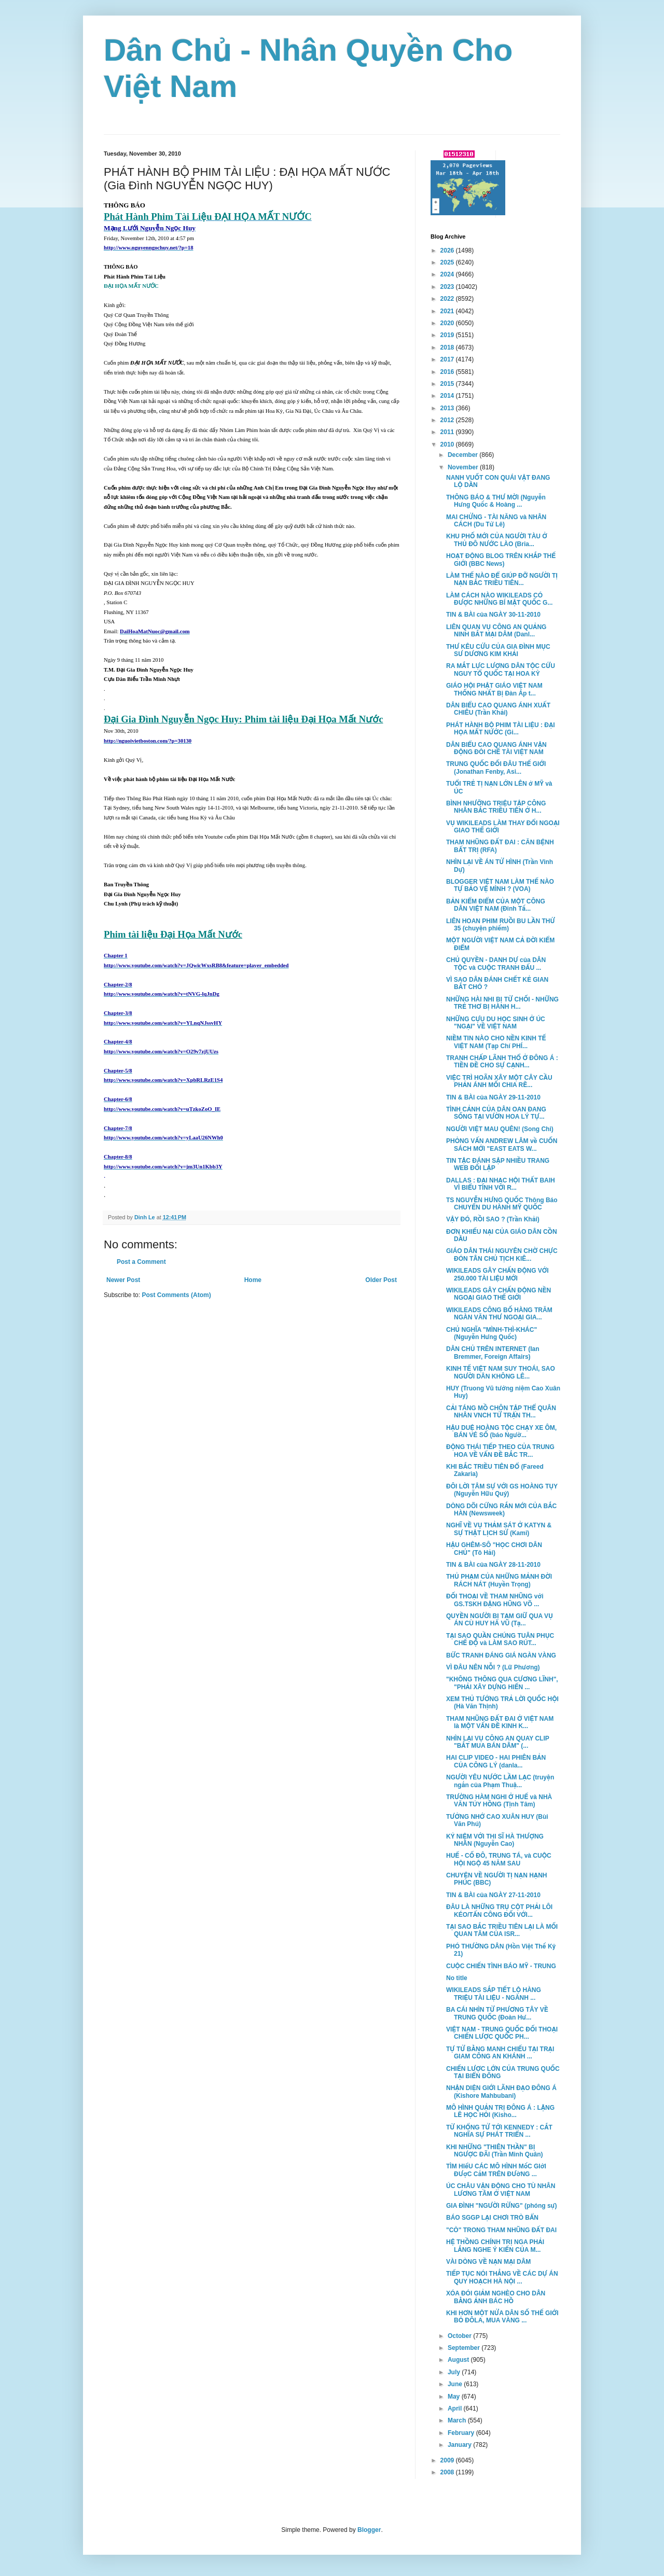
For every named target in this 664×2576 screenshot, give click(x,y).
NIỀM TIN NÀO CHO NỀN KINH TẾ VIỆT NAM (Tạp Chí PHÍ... (496, 1042)
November (464, 467)
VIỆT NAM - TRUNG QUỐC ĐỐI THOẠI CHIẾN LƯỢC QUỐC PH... (502, 2033)
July (455, 2372)
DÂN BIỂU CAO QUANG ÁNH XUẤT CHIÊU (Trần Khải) (498, 709)
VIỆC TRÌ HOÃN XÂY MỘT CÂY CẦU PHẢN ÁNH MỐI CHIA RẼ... (499, 1081)
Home (252, 1280)
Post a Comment (141, 1261)
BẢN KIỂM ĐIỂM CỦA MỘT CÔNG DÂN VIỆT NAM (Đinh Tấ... (495, 905)
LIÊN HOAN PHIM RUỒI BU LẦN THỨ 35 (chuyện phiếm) (500, 924)
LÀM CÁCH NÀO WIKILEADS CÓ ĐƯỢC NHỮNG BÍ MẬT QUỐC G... (499, 599)
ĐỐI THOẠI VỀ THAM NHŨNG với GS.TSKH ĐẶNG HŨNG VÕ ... (495, 1600)
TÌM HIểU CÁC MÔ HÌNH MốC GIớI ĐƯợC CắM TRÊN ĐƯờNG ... (496, 2170)
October (460, 2336)
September (464, 2347)
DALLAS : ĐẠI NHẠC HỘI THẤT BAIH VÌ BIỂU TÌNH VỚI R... (500, 1184)
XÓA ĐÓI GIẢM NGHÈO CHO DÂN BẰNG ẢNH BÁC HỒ (495, 2297)
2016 (448, 371)
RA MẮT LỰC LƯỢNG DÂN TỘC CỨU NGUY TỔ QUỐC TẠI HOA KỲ (500, 669)
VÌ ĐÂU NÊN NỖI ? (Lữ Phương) (493, 1667)
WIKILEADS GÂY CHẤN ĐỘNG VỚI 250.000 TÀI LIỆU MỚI (497, 1274)
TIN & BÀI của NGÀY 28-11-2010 (493, 1564)
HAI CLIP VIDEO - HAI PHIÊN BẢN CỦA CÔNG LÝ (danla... (496, 1761)
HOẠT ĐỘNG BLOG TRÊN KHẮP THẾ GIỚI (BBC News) (501, 559)
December (463, 454)
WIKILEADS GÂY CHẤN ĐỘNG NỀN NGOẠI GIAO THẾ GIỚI (498, 1294)
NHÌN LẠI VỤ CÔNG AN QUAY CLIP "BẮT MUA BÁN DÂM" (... (497, 1742)
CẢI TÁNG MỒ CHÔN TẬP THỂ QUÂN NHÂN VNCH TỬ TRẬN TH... (501, 1411)
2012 (448, 420)
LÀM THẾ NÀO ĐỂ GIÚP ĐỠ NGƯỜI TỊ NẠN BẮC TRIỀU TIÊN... (502, 579)
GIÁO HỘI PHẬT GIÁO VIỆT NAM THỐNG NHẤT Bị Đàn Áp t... (494, 689)
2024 (448, 274)
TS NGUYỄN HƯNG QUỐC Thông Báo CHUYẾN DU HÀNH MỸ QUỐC (502, 1203)
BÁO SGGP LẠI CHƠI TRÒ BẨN (492, 2217)
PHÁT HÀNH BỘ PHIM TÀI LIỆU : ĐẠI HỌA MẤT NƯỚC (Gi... (500, 728)
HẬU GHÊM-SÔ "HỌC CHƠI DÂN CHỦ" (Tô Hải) (494, 1548)
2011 (448, 432)
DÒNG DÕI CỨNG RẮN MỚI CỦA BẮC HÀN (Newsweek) (501, 1509)
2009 (448, 2460)
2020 (448, 323)
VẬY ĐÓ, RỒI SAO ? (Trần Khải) (493, 1219)
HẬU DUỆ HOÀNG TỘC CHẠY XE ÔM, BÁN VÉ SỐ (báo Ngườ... (501, 1431)
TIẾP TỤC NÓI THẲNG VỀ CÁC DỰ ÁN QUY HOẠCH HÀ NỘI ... (502, 2277)
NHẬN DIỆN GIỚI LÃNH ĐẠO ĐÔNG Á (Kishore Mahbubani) (501, 2091)
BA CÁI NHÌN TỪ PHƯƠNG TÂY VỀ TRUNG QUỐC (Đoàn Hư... (497, 2013)
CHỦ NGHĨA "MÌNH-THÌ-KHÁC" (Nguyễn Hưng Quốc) (491, 1333)
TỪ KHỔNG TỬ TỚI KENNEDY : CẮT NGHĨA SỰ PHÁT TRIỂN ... (499, 2131)
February (462, 2432)
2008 (448, 2472)
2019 (448, 335)
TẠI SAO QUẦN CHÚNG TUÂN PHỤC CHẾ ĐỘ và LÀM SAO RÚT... (500, 1639)
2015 (448, 383)
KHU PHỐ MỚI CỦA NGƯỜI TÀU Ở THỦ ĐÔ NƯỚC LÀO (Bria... (496, 540)
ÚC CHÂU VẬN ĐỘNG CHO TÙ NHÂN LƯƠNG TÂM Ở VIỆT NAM (500, 2189)
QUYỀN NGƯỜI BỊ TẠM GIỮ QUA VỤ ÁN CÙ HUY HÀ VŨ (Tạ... (499, 1619)
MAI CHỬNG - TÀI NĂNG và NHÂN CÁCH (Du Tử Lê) (496, 520)
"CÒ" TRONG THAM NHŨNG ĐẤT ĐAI (501, 2230)
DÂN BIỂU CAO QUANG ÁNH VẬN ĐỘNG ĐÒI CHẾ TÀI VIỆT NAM (496, 748)
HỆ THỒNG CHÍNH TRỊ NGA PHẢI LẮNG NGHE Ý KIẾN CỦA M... (495, 2245)
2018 (448, 347)
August (459, 2359)
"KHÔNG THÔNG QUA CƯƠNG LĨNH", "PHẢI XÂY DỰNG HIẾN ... (502, 1683)
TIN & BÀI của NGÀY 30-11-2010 (493, 614)
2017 (448, 359)
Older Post (381, 1280)
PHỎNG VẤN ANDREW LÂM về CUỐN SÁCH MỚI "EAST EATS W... (501, 1144)
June (456, 2384)
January (460, 2444)
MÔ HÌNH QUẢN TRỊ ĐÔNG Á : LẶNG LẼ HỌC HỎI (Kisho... (500, 2111)
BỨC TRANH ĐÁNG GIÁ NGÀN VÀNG (501, 1655)
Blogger (369, 2529)
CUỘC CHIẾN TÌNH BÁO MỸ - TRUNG (501, 1966)
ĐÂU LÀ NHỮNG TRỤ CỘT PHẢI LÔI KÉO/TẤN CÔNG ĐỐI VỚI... (499, 1910)
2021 (448, 311)
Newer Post (123, 1280)
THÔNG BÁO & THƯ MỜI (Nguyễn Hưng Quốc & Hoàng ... (496, 501)
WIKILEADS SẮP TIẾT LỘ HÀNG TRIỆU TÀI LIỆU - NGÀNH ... (493, 1993)
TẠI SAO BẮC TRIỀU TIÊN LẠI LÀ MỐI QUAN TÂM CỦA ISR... (502, 1930)
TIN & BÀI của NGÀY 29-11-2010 (493, 1097)
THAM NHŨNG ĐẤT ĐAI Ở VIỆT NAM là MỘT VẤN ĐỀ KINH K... (500, 1722)
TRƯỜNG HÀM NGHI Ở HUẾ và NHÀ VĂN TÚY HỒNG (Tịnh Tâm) (499, 1800)
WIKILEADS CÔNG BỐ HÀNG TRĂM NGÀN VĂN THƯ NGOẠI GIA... (499, 1313)
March (458, 2420)
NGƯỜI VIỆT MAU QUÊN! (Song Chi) (500, 1129)
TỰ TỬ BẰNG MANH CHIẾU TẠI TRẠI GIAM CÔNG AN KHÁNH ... (500, 2052)
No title (456, 1978)
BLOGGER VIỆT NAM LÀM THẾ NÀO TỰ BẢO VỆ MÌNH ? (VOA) (500, 885)
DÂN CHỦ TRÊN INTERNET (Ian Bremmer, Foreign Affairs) (493, 1352)
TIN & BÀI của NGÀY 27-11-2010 (493, 1895)
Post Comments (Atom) (176, 1295)
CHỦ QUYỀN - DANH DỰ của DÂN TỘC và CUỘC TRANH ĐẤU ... (496, 963)
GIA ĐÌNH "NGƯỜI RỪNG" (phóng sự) (501, 2205)
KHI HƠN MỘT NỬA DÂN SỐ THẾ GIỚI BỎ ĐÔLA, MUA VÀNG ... (502, 2316)
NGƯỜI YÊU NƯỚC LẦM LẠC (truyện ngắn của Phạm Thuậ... (500, 1781)
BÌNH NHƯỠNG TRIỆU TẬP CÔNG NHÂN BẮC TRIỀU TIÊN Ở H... (496, 807)
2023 (448, 286)
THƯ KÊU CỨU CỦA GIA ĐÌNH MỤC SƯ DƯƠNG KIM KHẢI (498, 650)
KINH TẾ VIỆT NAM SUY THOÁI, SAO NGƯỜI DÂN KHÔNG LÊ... (500, 1372)
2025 (448, 262)
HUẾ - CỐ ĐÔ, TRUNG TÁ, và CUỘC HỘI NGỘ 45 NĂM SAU (498, 1859)
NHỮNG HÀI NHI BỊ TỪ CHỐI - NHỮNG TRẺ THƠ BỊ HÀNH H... (502, 1003)
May (455, 2396)
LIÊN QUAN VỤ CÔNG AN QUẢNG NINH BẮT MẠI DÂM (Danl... (496, 630)
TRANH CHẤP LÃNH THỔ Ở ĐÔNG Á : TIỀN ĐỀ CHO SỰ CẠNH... (502, 1061)
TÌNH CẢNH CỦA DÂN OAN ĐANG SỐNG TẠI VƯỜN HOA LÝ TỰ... (496, 1113)
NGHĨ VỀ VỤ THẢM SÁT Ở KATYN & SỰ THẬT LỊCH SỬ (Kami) (498, 1529)
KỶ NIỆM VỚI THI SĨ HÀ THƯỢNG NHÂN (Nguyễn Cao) (495, 1840)
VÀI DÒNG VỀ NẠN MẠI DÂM (488, 2261)
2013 (448, 408)
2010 (448, 444)
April (456, 2408)
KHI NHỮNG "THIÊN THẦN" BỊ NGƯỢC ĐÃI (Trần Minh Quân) (494, 2150)
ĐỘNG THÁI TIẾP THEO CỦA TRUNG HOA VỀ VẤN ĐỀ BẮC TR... (500, 1450)
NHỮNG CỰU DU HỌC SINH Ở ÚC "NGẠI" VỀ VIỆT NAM (495, 1022)
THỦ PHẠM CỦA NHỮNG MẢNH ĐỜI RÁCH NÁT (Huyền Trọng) (499, 1580)
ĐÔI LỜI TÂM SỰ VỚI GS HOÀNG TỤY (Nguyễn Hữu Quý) (502, 1490)
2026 (448, 250)
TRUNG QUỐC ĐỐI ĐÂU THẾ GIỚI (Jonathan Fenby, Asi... (496, 767)
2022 (448, 298)
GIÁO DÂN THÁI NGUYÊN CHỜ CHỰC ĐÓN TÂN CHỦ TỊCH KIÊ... (502, 1254)
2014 (448, 395)
